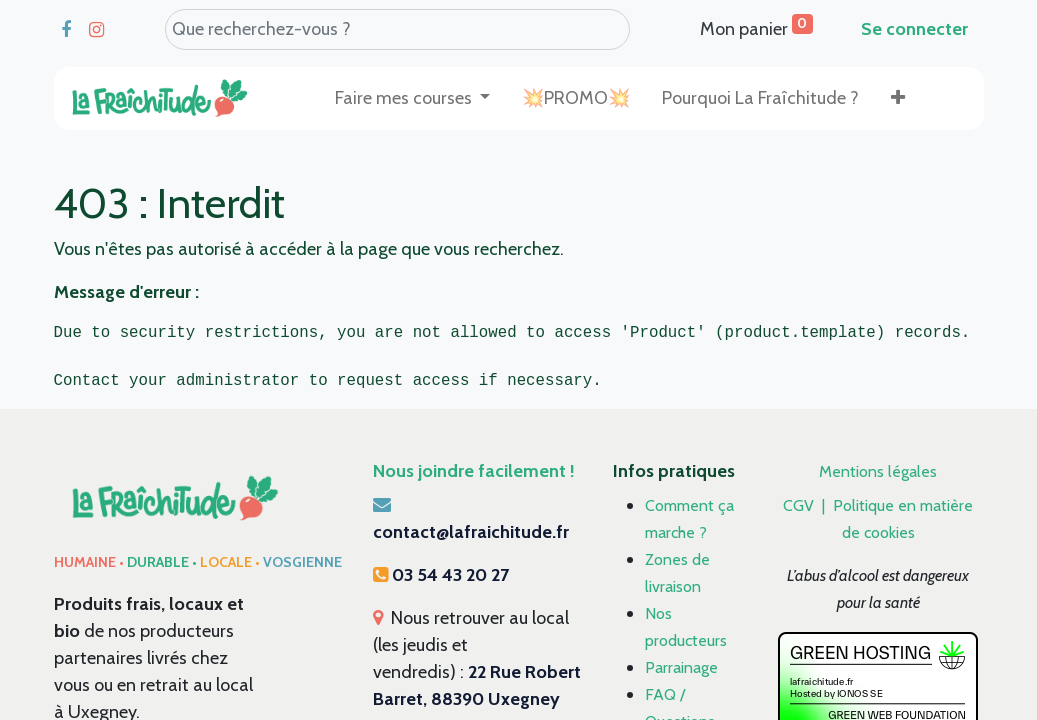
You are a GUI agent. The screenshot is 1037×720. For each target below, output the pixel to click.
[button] (898, 98)
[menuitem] (576, 98)
